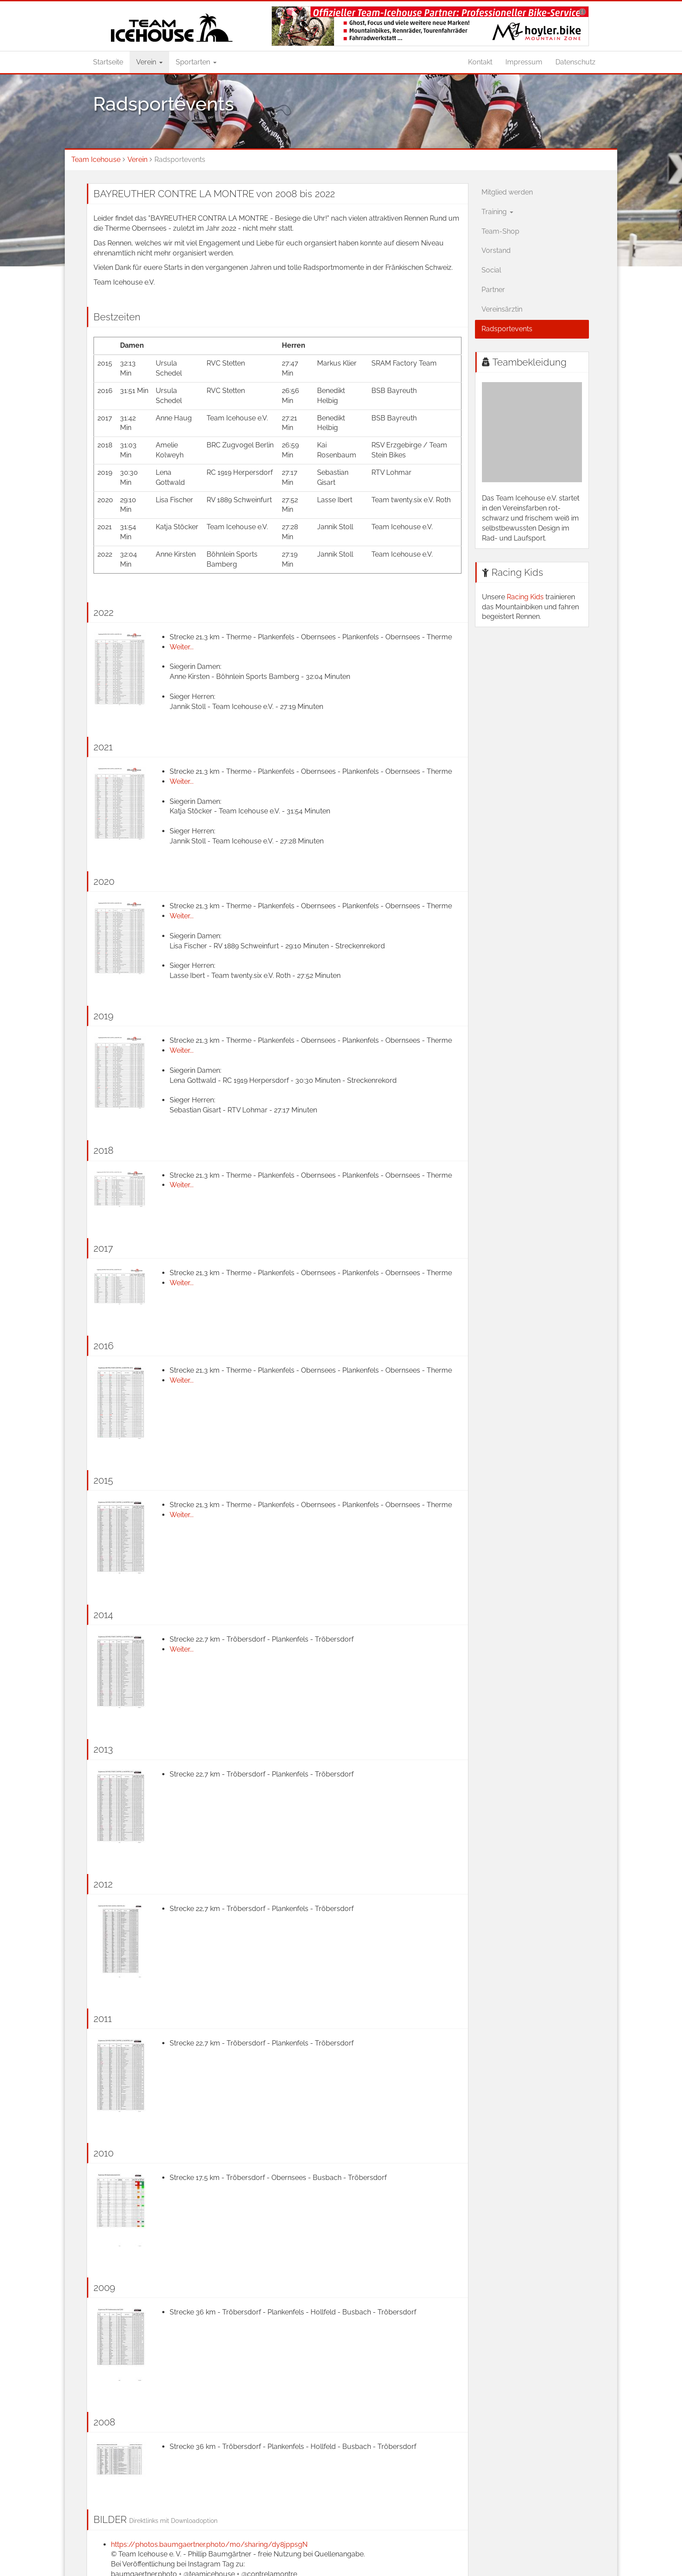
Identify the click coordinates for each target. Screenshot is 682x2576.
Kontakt (480, 62)
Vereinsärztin (501, 309)
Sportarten (196, 62)
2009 (104, 2287)
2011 (103, 2018)
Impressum (523, 62)
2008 (104, 2422)
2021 (103, 746)
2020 (104, 881)
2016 (104, 1345)
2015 (103, 1480)
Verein (149, 62)
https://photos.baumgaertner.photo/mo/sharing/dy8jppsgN (209, 2544)
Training (497, 212)
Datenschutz (575, 62)
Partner (493, 289)
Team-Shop (500, 231)
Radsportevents (506, 329)
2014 (103, 1614)
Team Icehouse (95, 159)
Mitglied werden (507, 192)
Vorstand (496, 250)
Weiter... (182, 647)
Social (491, 270)
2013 (103, 1749)
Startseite (108, 62)
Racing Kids (517, 572)
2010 (104, 2153)
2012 (103, 1884)
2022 (104, 612)
